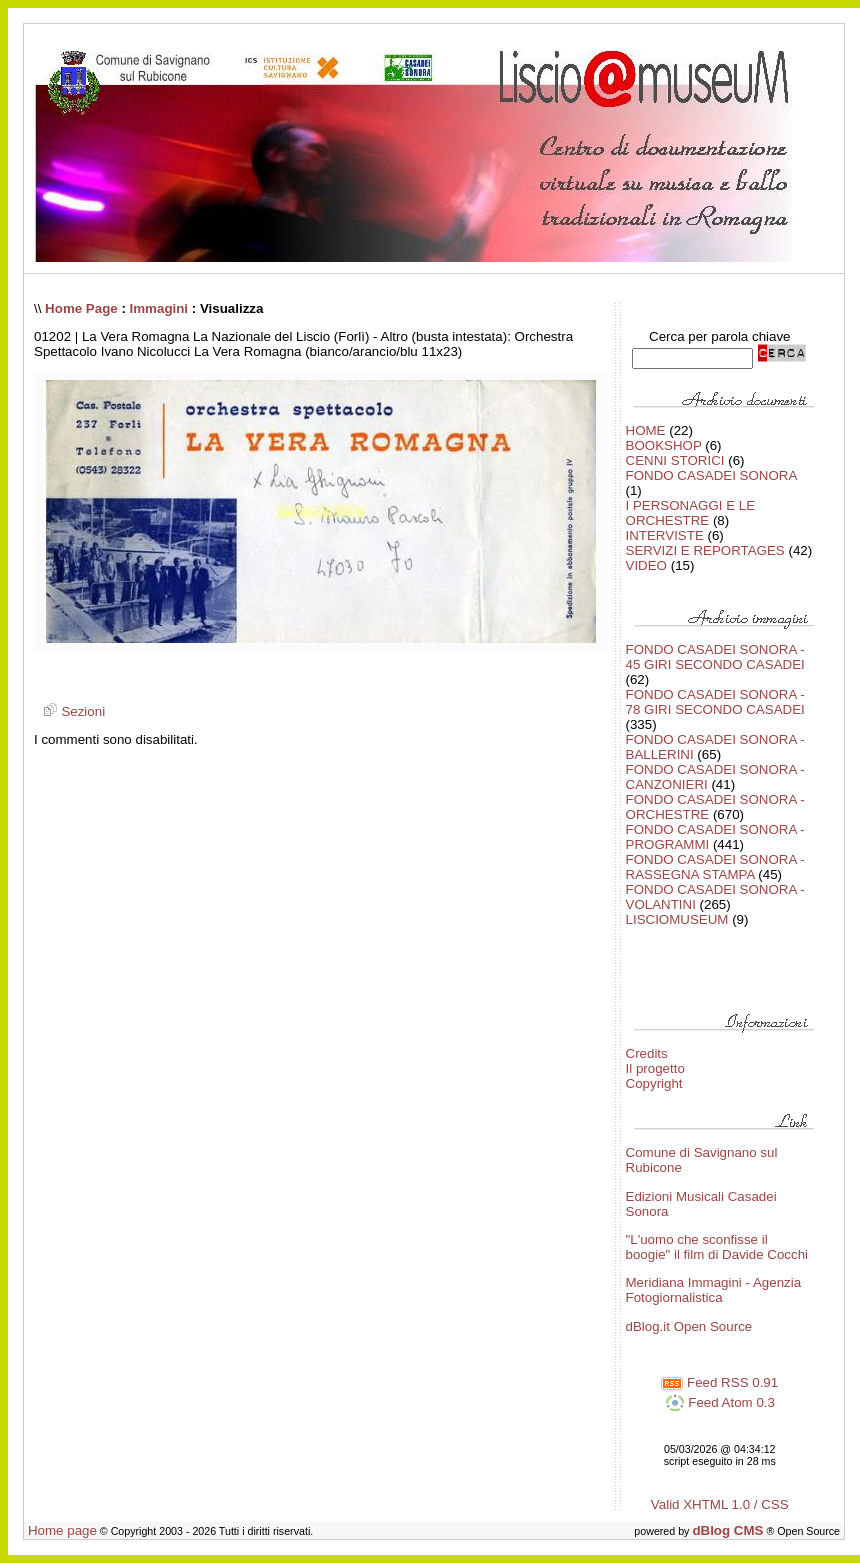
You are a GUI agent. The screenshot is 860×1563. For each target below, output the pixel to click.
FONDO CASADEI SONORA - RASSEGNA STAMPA (715, 867)
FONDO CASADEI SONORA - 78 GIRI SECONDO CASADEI (715, 702)
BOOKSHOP (664, 445)
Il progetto (655, 1068)
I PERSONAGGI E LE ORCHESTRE (691, 513)
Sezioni (71, 711)
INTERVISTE (665, 535)
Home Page (81, 308)
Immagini (159, 308)
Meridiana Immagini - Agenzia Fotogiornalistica (714, 1290)
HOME (646, 430)
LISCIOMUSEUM (677, 919)
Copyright (654, 1083)
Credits (647, 1053)
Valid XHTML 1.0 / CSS (720, 1504)
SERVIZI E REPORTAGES (705, 550)
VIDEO (646, 565)
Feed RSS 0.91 (719, 1382)
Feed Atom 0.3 (720, 1402)
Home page (62, 1530)
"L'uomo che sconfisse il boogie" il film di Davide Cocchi (717, 1247)
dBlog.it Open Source (689, 1326)
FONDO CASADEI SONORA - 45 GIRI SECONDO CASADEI (715, 657)
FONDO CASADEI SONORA (711, 475)
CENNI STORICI (675, 460)
